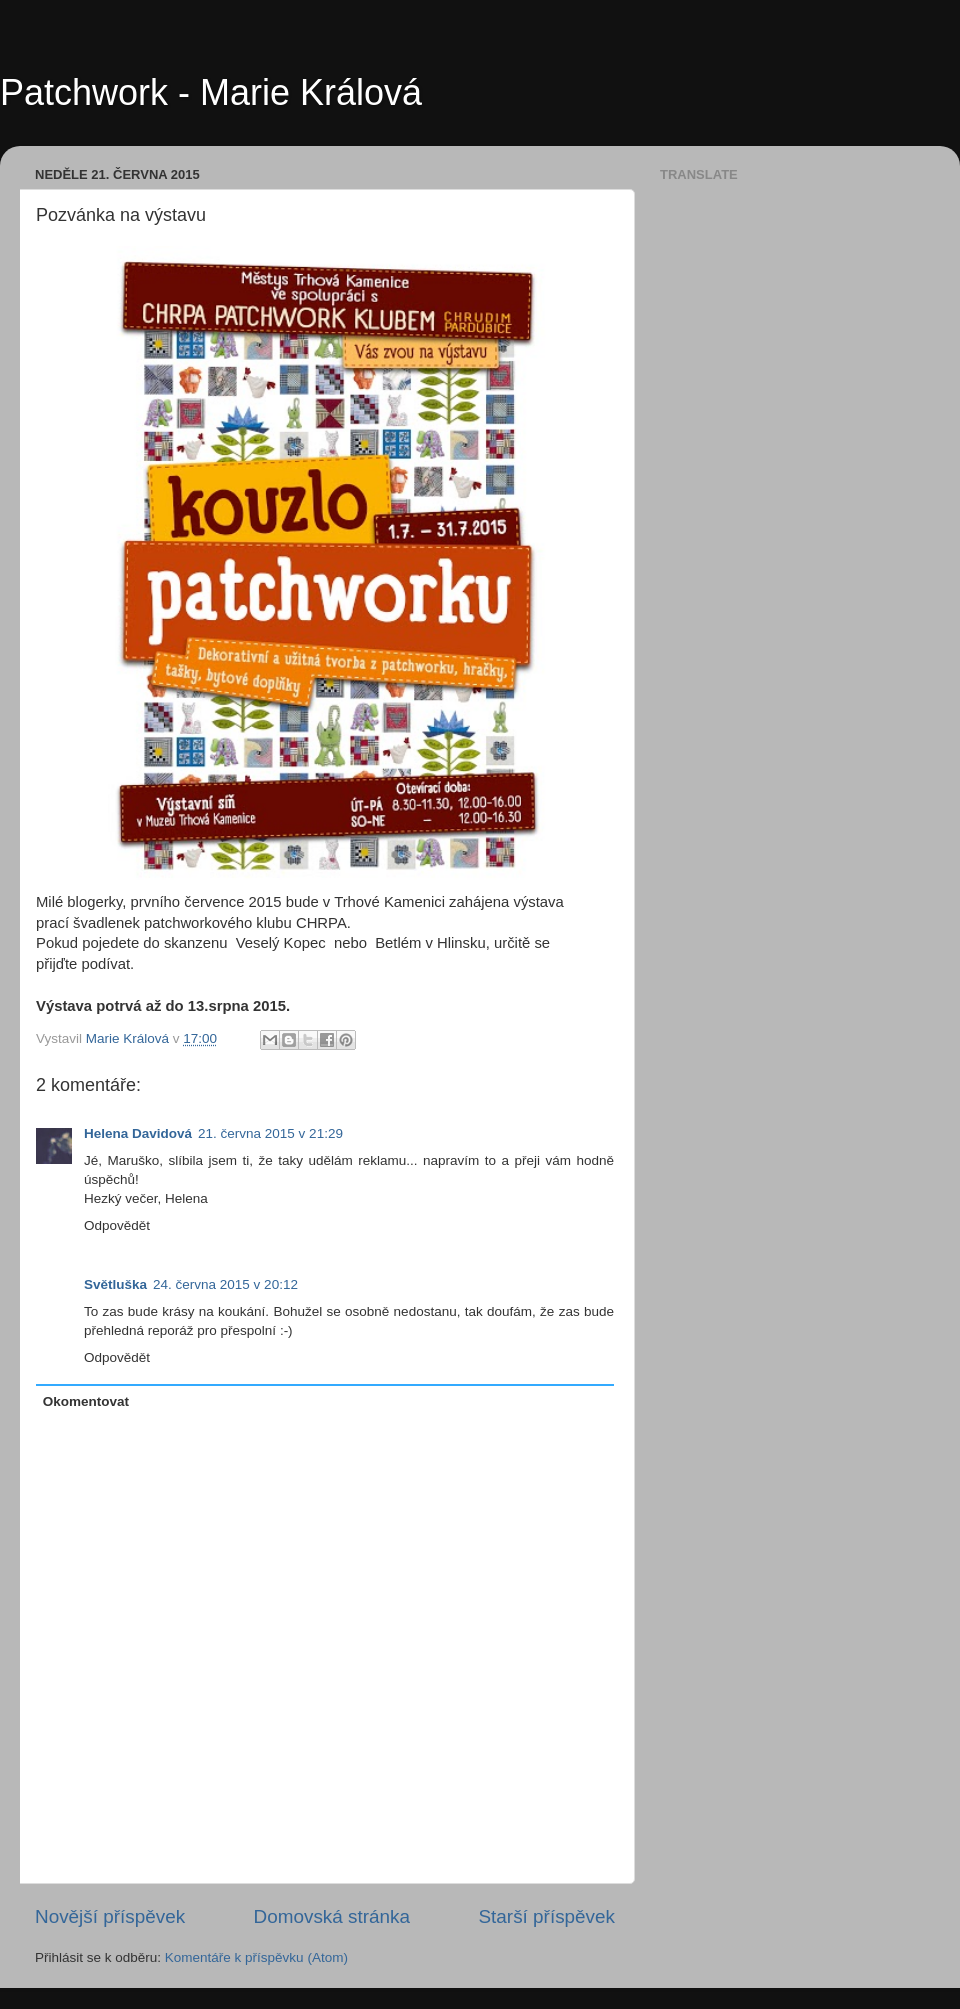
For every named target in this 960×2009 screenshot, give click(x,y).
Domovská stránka (332, 1916)
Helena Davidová (138, 1133)
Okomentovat (86, 1401)
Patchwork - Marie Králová (211, 92)
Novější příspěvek (110, 1916)
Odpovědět (117, 1225)
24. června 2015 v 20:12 (225, 1284)
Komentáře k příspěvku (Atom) (256, 1957)
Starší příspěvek (547, 1916)
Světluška (115, 1284)
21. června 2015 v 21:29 (270, 1133)
